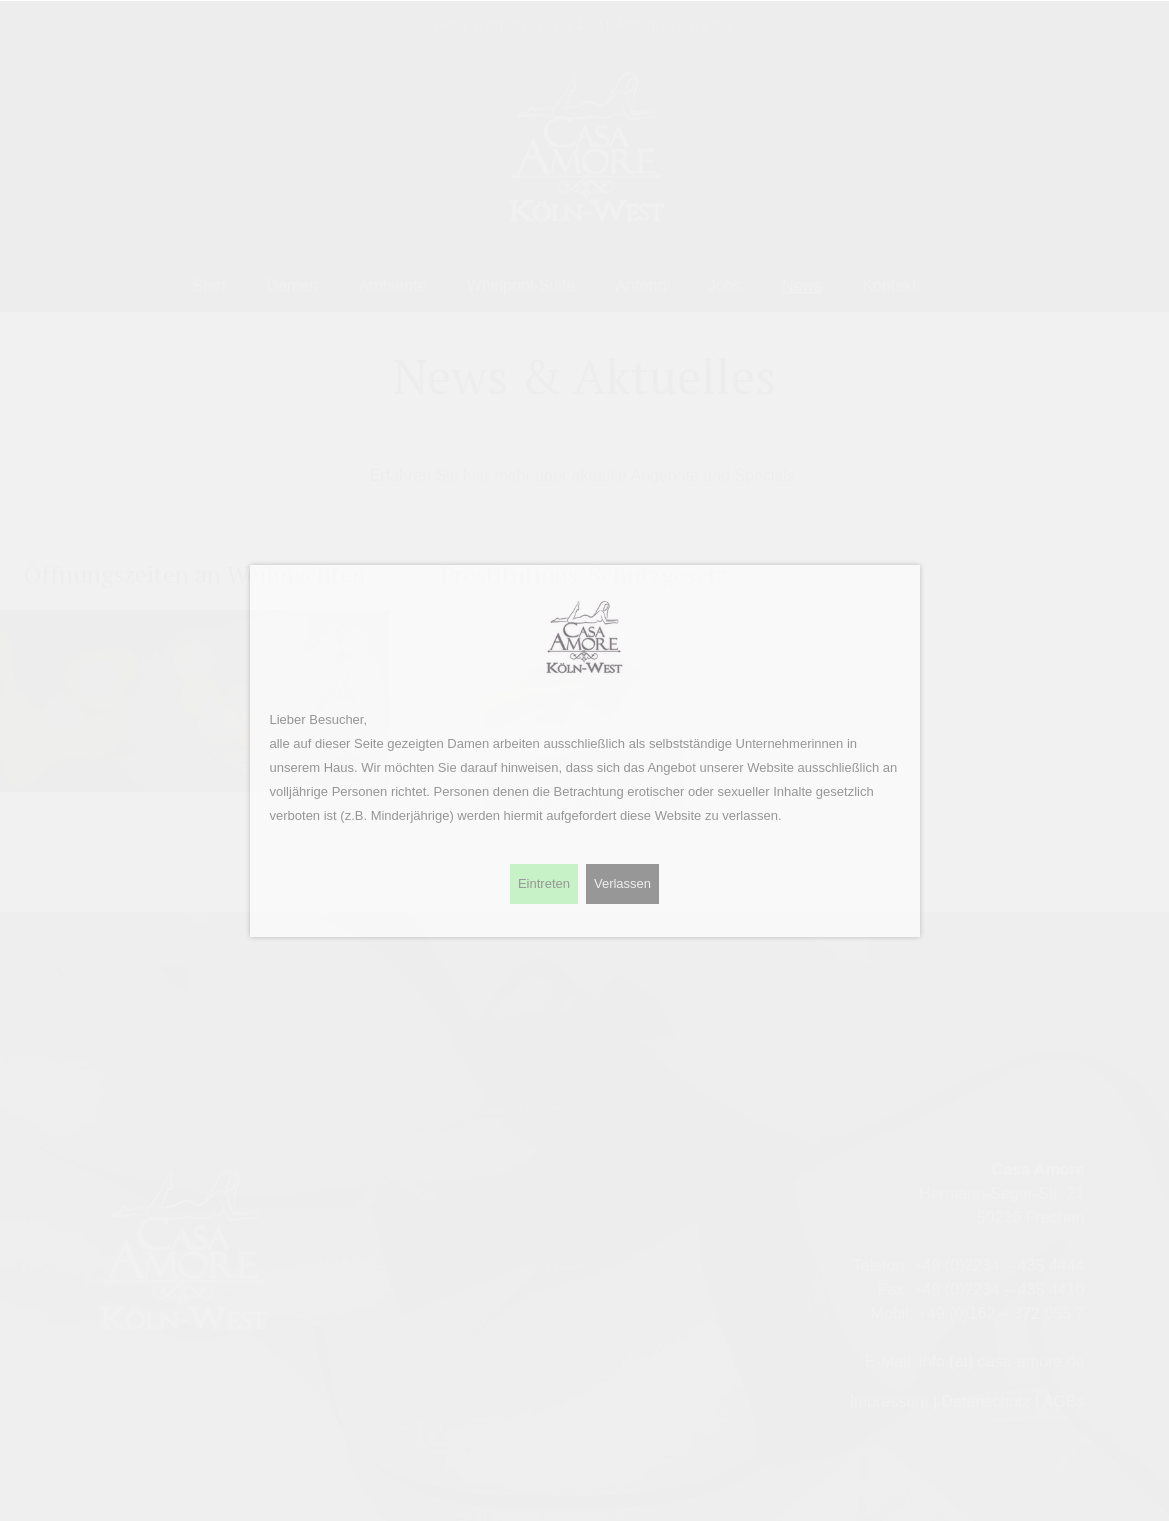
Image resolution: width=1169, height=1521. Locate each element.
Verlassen (622, 883)
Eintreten (544, 883)
